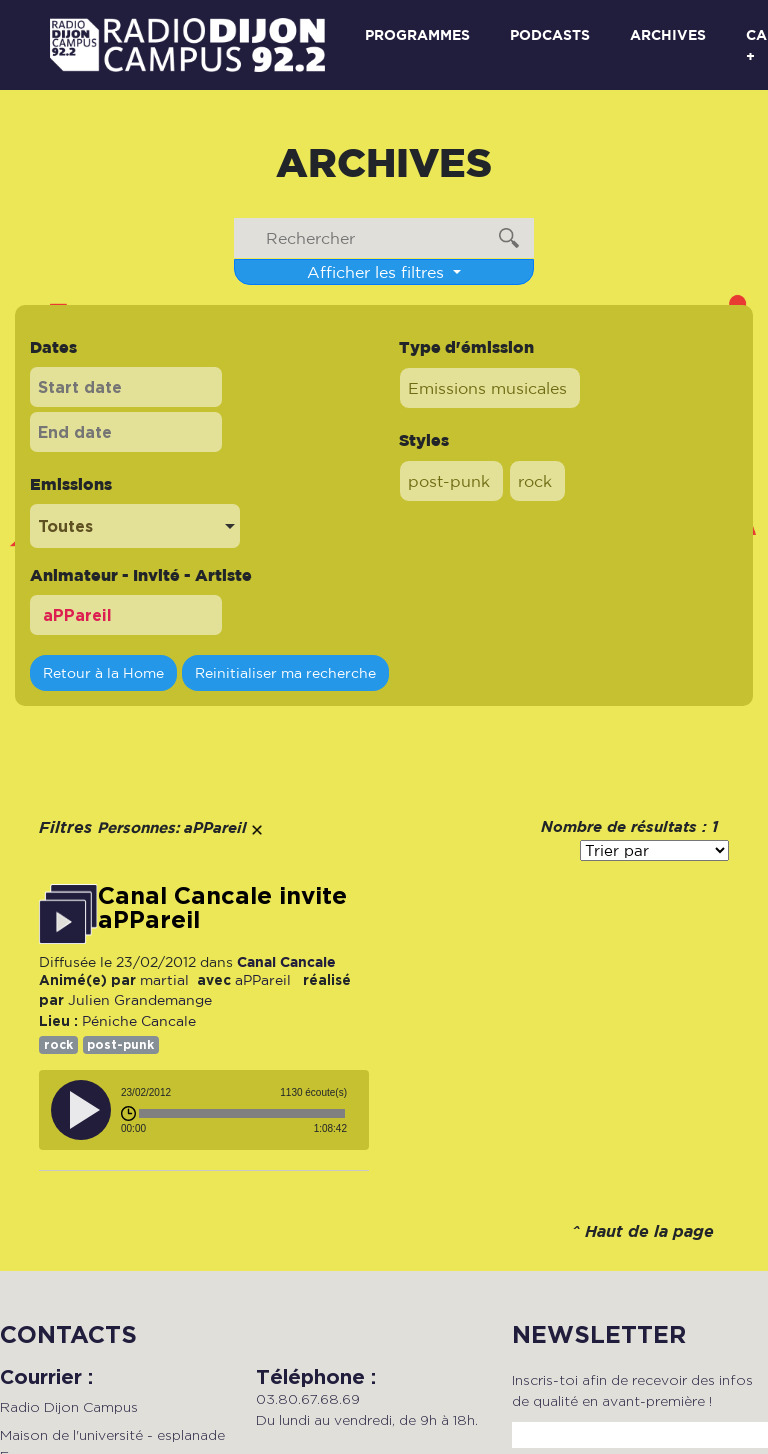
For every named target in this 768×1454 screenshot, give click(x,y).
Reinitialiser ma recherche (285, 672)
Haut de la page (649, 1232)
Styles (424, 440)
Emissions (71, 484)
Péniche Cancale (139, 1021)
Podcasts (550, 34)
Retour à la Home (103, 672)
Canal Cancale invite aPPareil (222, 908)
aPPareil (265, 980)
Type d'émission (466, 347)
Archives (668, 34)
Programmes (417, 34)
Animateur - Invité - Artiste (141, 575)
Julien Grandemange (140, 1000)
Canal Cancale (286, 961)
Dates (53, 347)
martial (164, 980)
